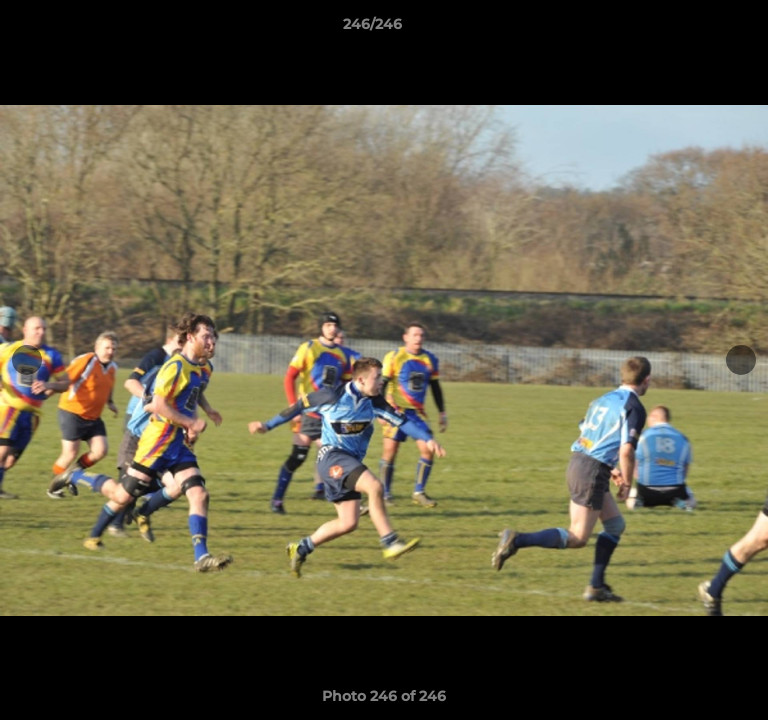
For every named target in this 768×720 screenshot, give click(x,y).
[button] (696, 29)
